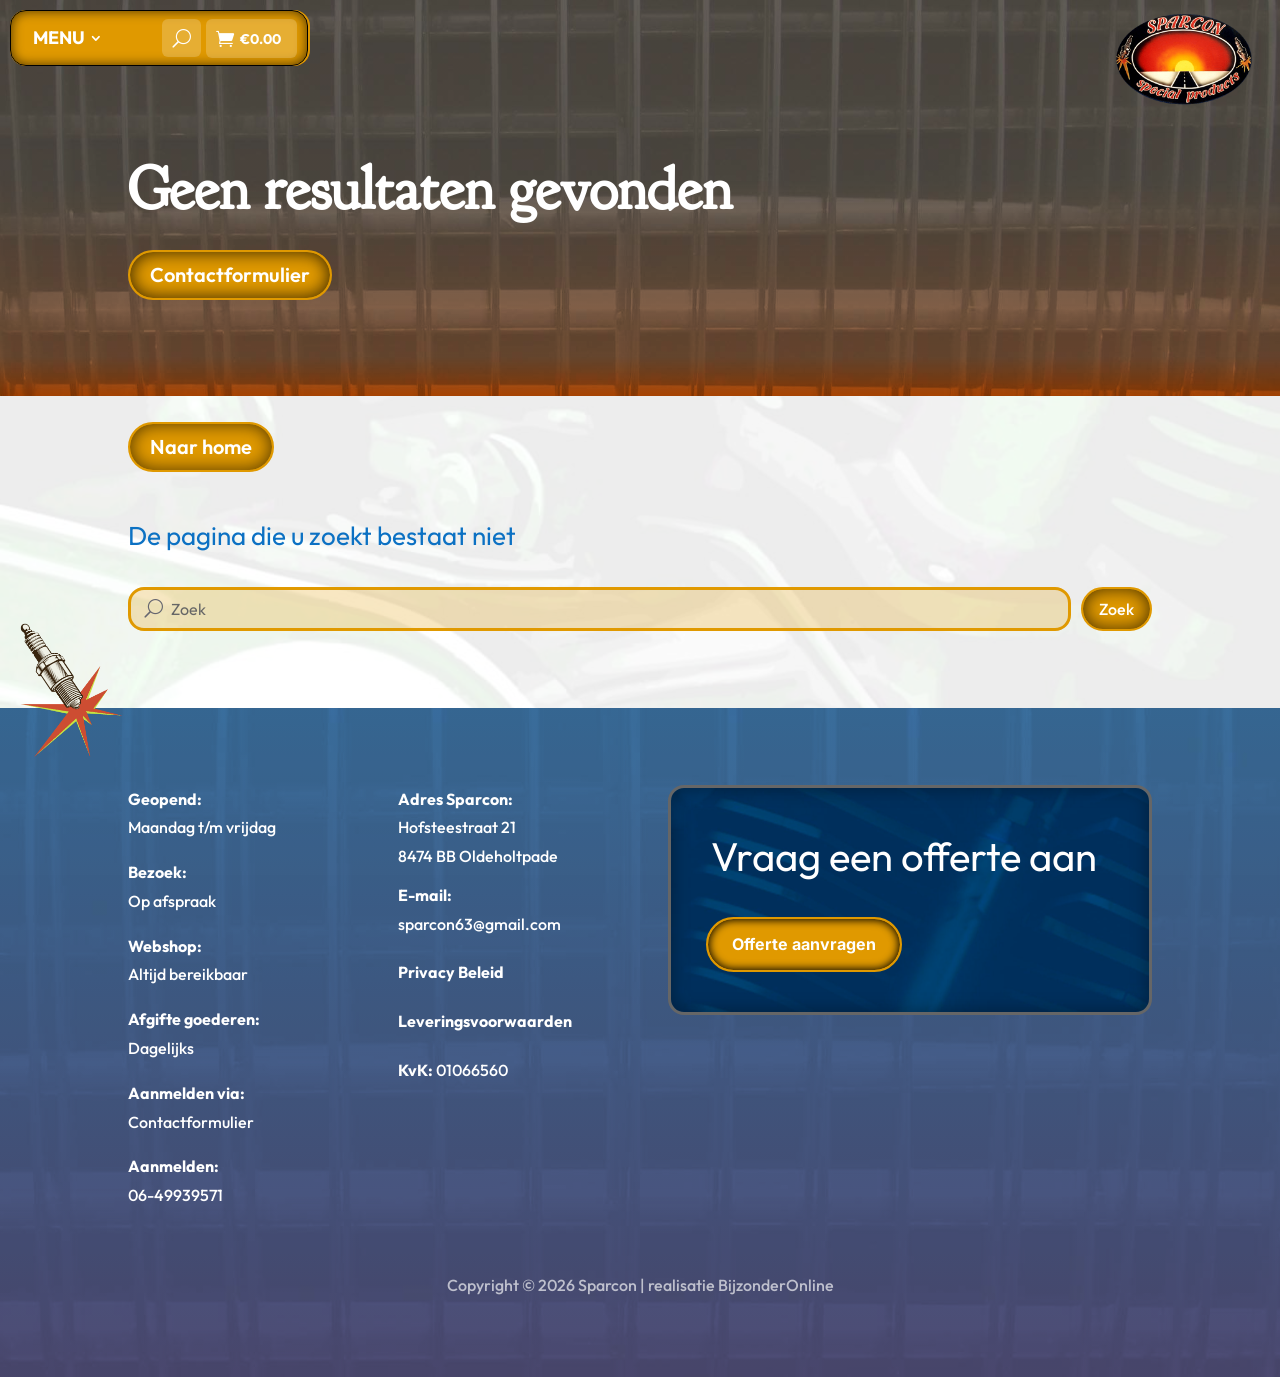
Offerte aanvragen (804, 944)
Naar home (201, 446)
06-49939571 (175, 1195)
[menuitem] (67, 38)
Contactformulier (230, 274)
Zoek (1116, 609)
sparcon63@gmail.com (479, 924)
